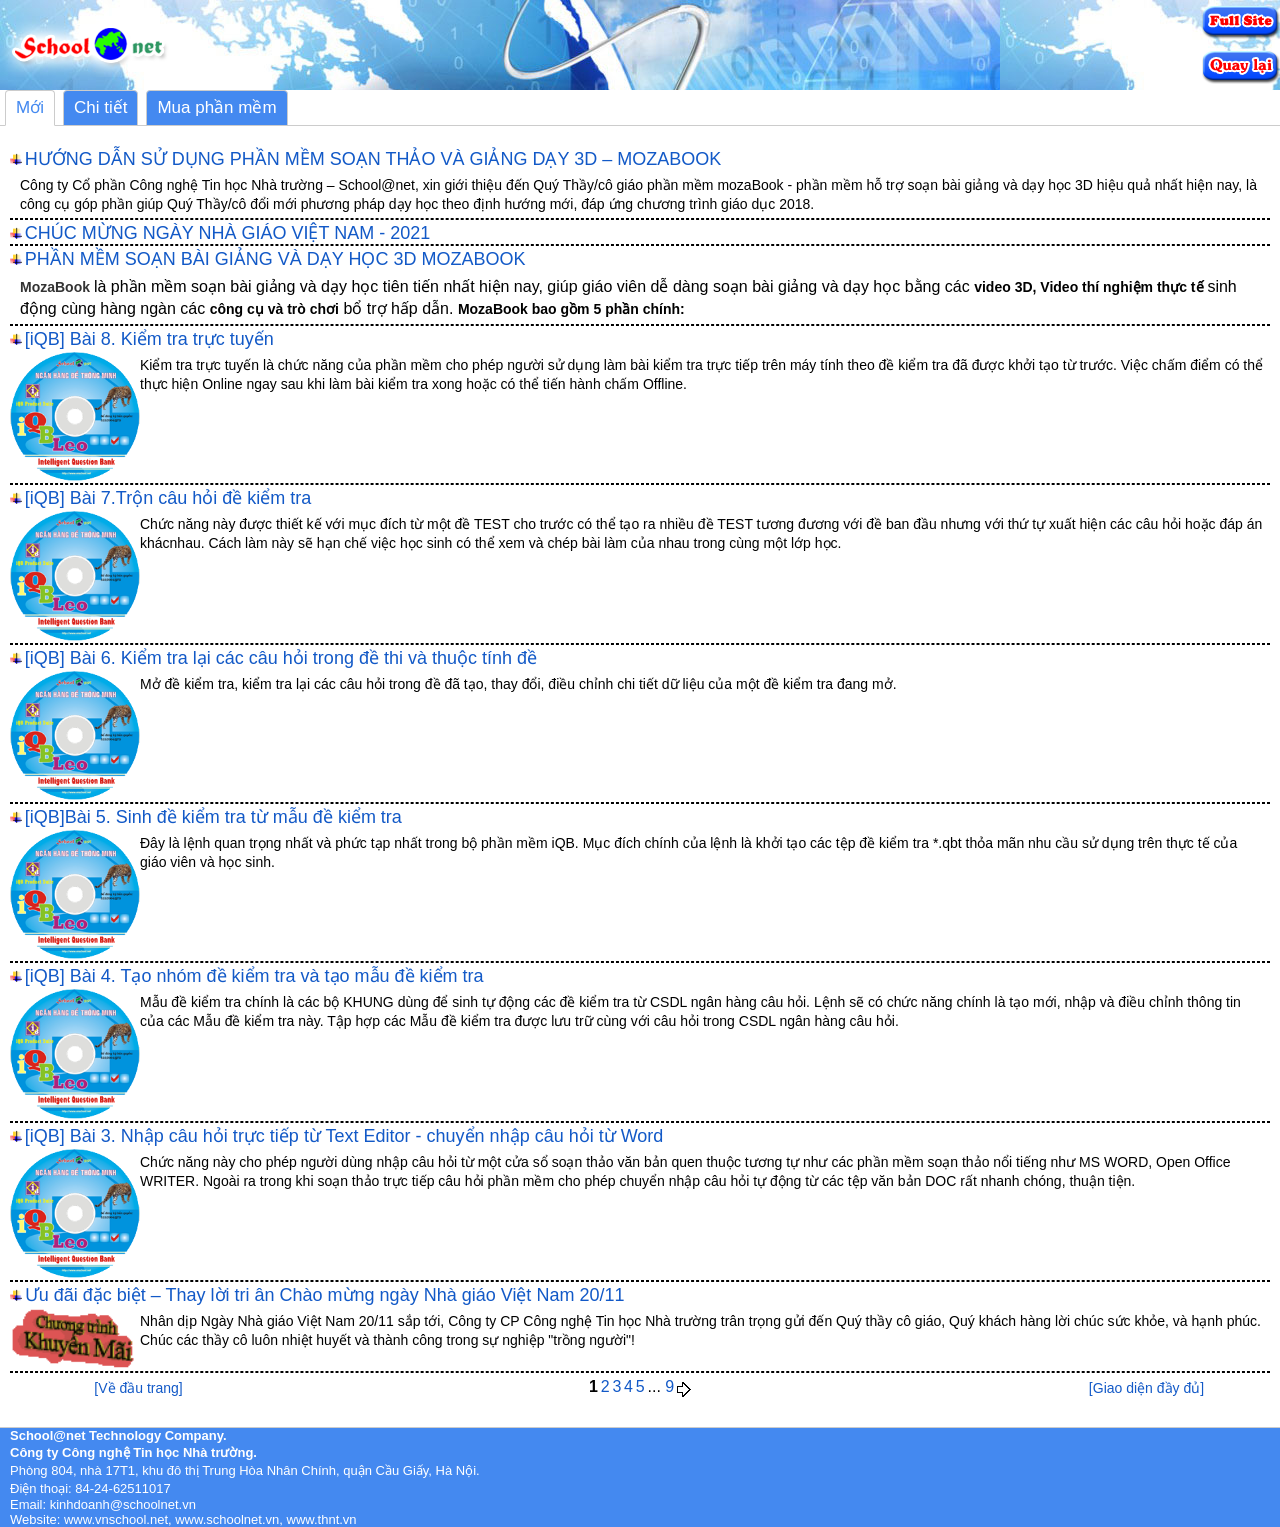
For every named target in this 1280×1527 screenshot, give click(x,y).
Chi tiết (100, 107)
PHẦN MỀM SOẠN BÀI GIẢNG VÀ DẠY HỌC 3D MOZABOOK (275, 259)
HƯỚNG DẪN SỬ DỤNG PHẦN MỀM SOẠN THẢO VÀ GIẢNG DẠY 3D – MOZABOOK (373, 159)
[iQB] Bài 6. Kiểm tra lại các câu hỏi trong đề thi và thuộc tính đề (281, 658)
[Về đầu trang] (138, 1388)
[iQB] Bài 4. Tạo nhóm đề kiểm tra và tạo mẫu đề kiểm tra (254, 976)
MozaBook (55, 287)
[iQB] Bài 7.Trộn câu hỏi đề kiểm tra (168, 498)
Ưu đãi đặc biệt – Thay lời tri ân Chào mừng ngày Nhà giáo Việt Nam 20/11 (325, 1295)
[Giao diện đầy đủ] (1146, 1388)
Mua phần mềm (216, 107)
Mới (30, 107)
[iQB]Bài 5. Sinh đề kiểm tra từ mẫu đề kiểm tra (213, 817)
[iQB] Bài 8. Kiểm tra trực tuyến (149, 339)
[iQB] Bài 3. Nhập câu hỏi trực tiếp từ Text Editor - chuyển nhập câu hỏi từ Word (344, 1136)
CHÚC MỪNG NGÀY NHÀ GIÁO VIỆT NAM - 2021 (227, 233)
